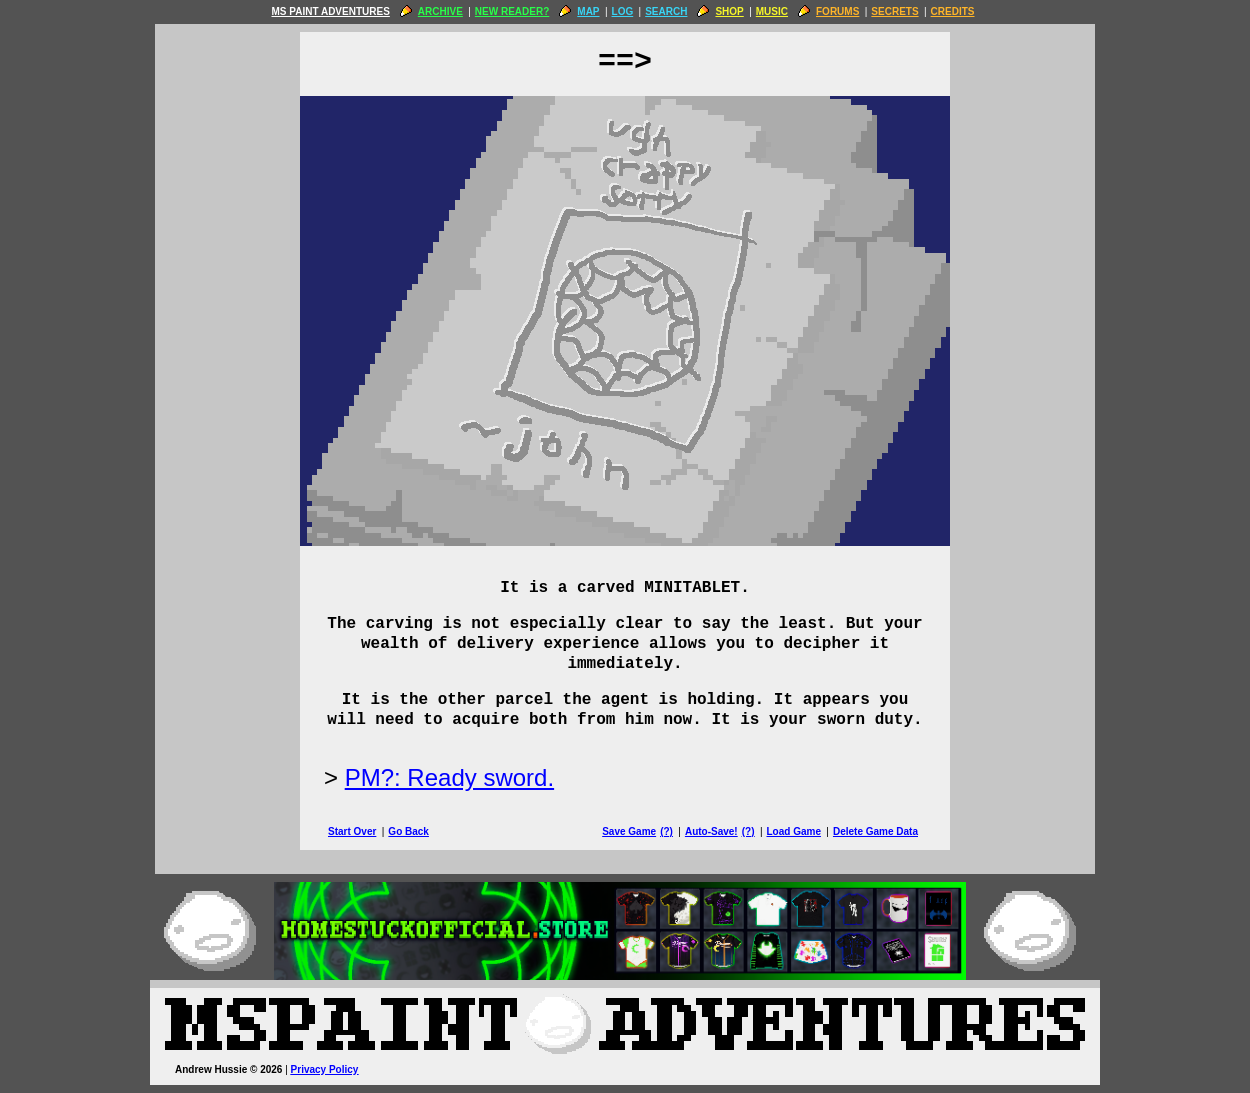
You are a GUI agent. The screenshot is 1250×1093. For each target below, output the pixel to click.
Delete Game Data (875, 831)
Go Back (408, 831)
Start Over (352, 831)
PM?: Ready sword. (449, 777)
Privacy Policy (325, 1069)
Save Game (629, 831)
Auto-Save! (711, 831)
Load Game (793, 831)
